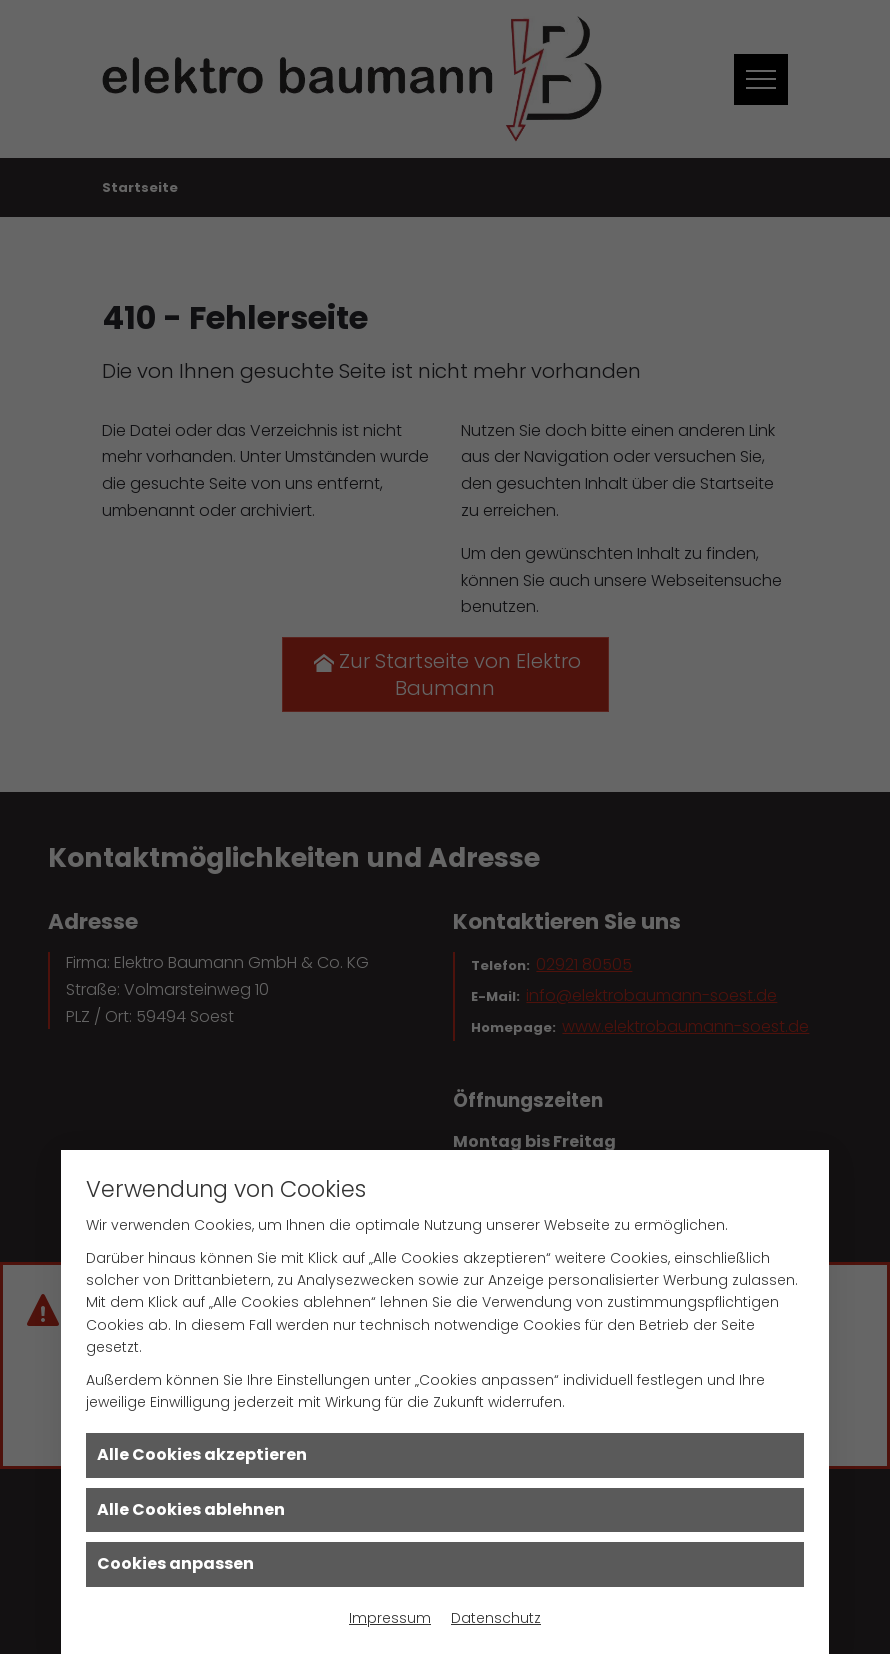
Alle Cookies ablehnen (191, 1509)
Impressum (390, 1618)
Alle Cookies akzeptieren (202, 1454)
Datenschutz (496, 1618)
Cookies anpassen (175, 1563)
